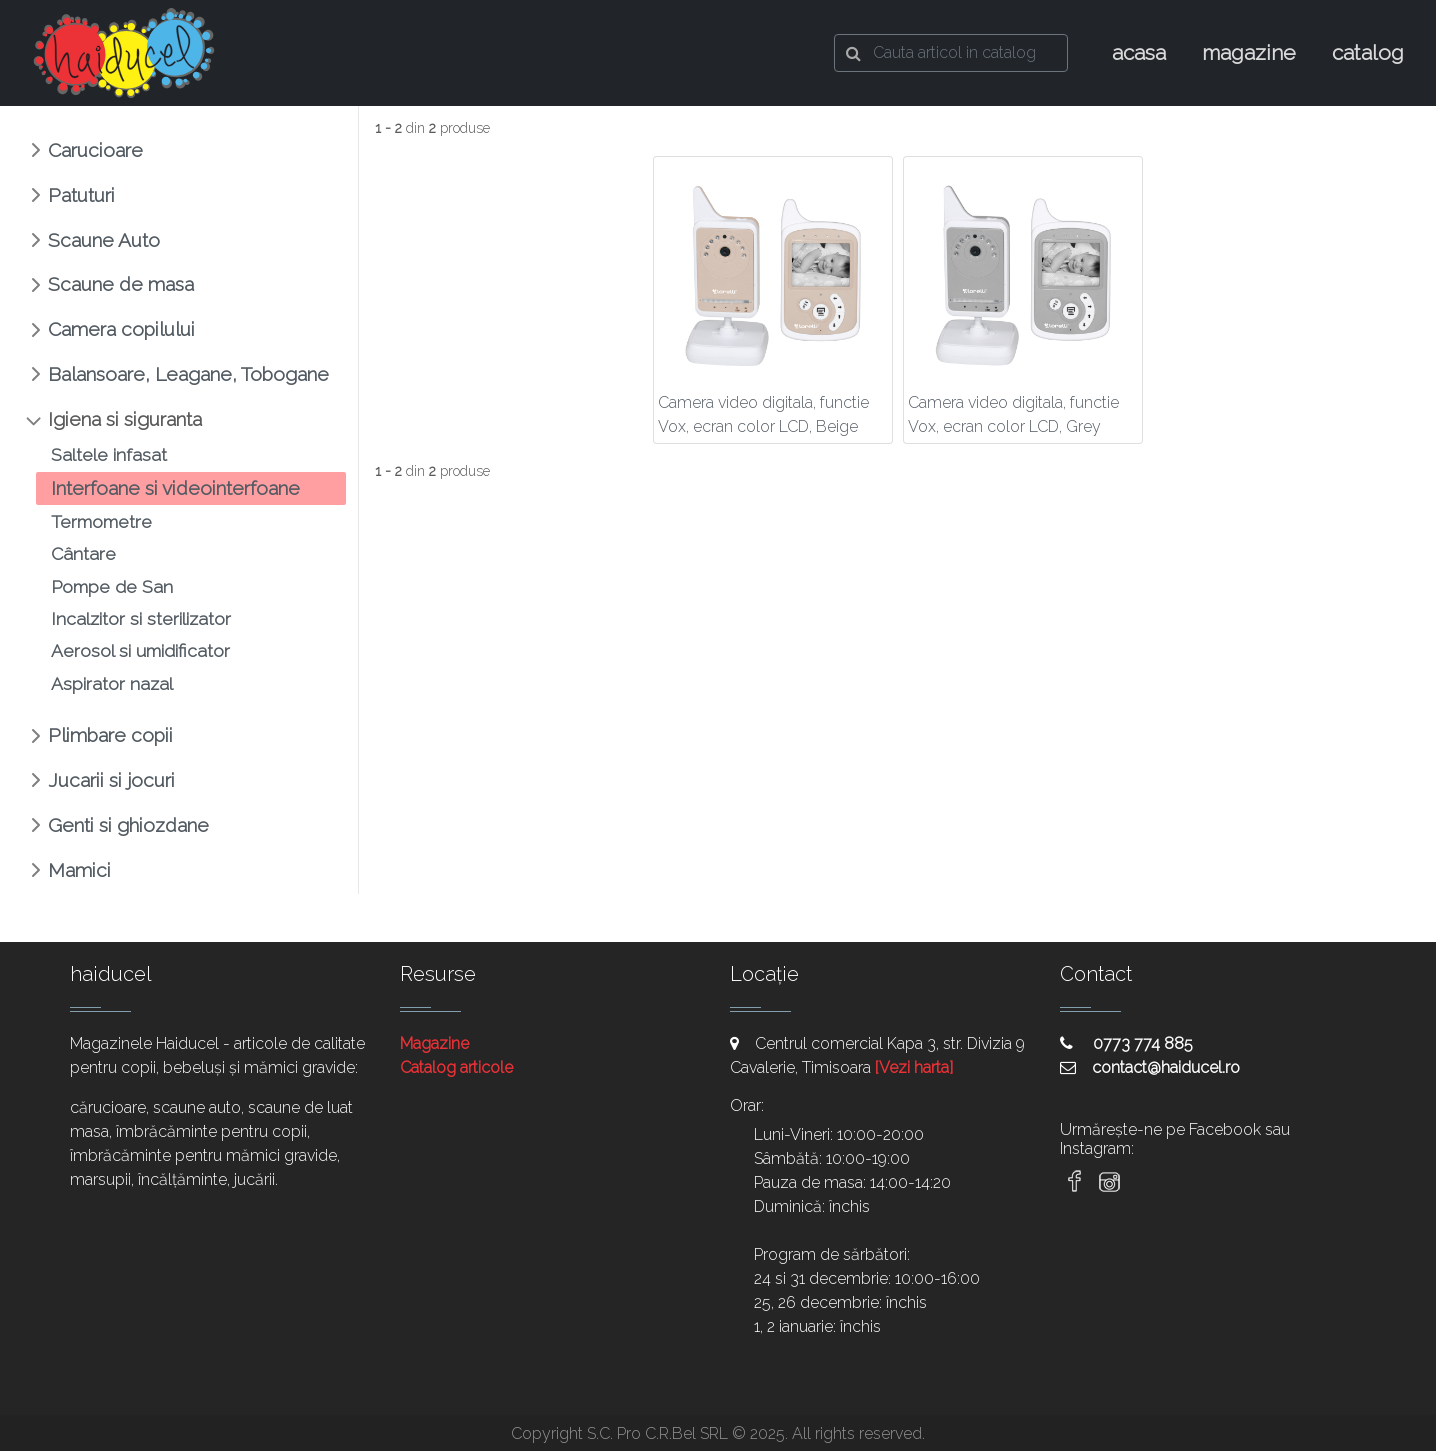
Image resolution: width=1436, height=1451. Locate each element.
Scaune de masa (121, 284)
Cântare (83, 553)
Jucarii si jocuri (111, 780)
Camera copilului (121, 329)
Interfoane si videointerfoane (175, 488)
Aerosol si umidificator (140, 650)
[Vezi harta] (914, 1067)
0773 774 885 (1126, 1043)
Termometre (101, 521)
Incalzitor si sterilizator (141, 618)
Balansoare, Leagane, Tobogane (188, 374)
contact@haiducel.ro (1150, 1067)
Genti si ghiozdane (128, 825)
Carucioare (95, 150)
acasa (1139, 52)
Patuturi (81, 195)
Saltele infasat (109, 454)
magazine (1249, 52)
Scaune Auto (104, 240)
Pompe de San (112, 586)
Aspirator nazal (112, 683)
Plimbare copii (110, 735)
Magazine (434, 1043)
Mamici (79, 870)
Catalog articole (456, 1067)
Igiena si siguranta (125, 419)
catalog (1368, 52)
